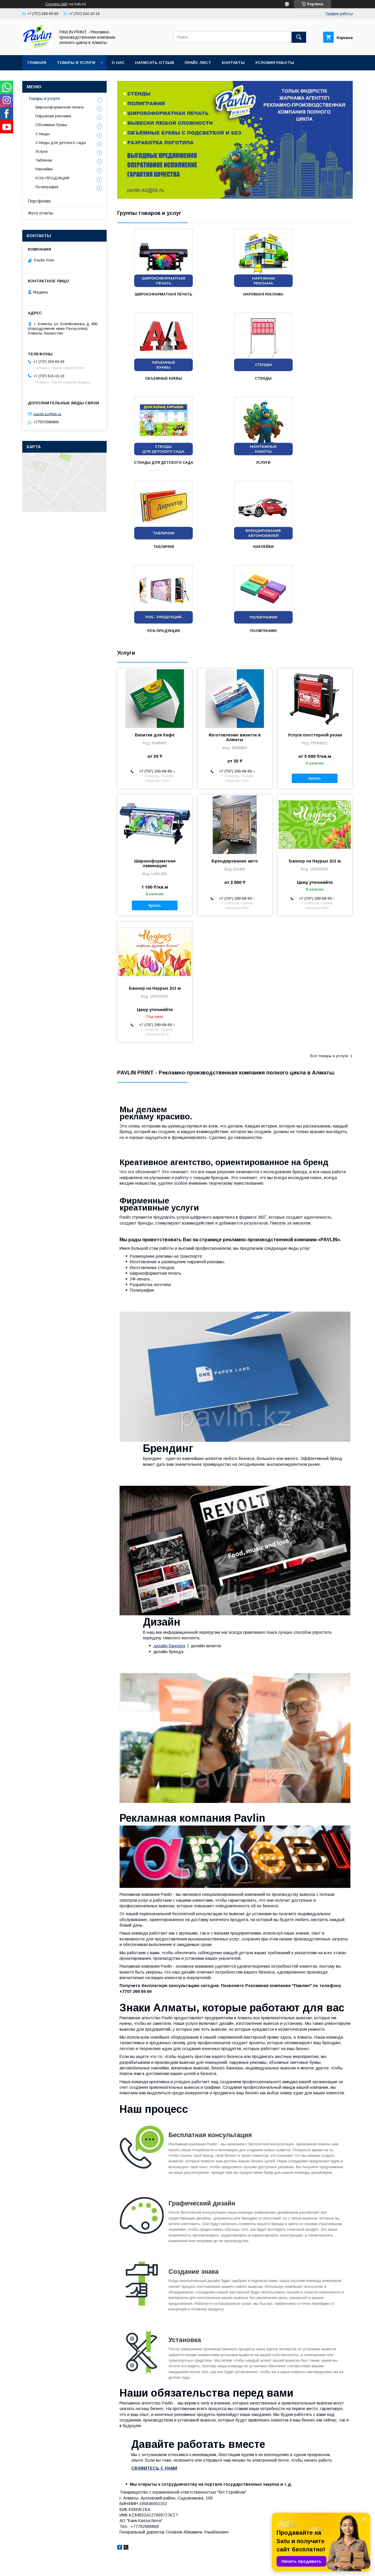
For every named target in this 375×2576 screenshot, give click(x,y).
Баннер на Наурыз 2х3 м (315, 777)
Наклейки (235, 463)
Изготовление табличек (214, 2539)
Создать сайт (56, 4)
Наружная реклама (235, 294)
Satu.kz (213, 2563)
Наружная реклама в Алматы (39, 2517)
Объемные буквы (315, 294)
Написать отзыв (154, 62)
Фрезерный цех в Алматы (35, 2539)
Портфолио (39, 201)
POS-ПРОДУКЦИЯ (316, 463)
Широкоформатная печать (154, 294)
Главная (37, 62)
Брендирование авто (235, 777)
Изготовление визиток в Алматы (235, 653)
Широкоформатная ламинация (154, 779)
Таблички (154, 463)
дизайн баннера (169, 1561)
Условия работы (274, 62)
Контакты (233, 62)
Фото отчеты (40, 213)
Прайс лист (198, 62)
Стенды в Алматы (119, 2531)
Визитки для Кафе (155, 650)
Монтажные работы (211, 2517)
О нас (118, 62)
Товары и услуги (76, 62)
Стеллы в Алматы (119, 2539)
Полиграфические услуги (216, 2531)
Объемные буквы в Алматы (128, 2517)
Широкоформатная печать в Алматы (45, 2524)
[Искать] (299, 37)
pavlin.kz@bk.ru (47, 414)
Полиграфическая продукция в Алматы (48, 2531)
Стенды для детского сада (235, 378)
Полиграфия (154, 547)
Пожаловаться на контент (198, 2568)
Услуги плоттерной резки (315, 650)
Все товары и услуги (329, 971)
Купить (315, 694)
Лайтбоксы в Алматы (122, 2524)
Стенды (154, 378)
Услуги (316, 378)
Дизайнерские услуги (212, 2524)
